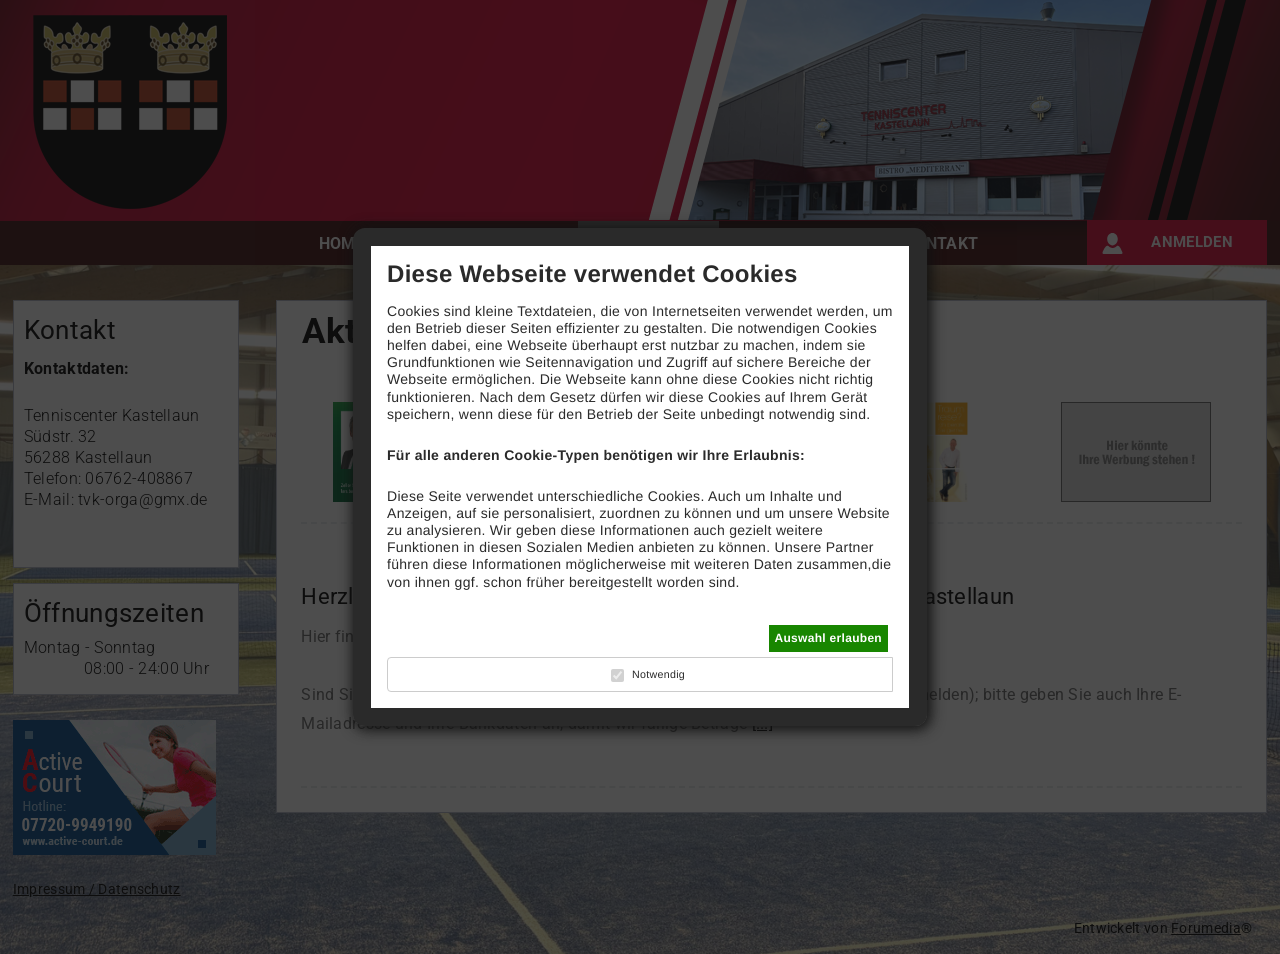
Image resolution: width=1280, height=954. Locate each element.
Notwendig (658, 675)
